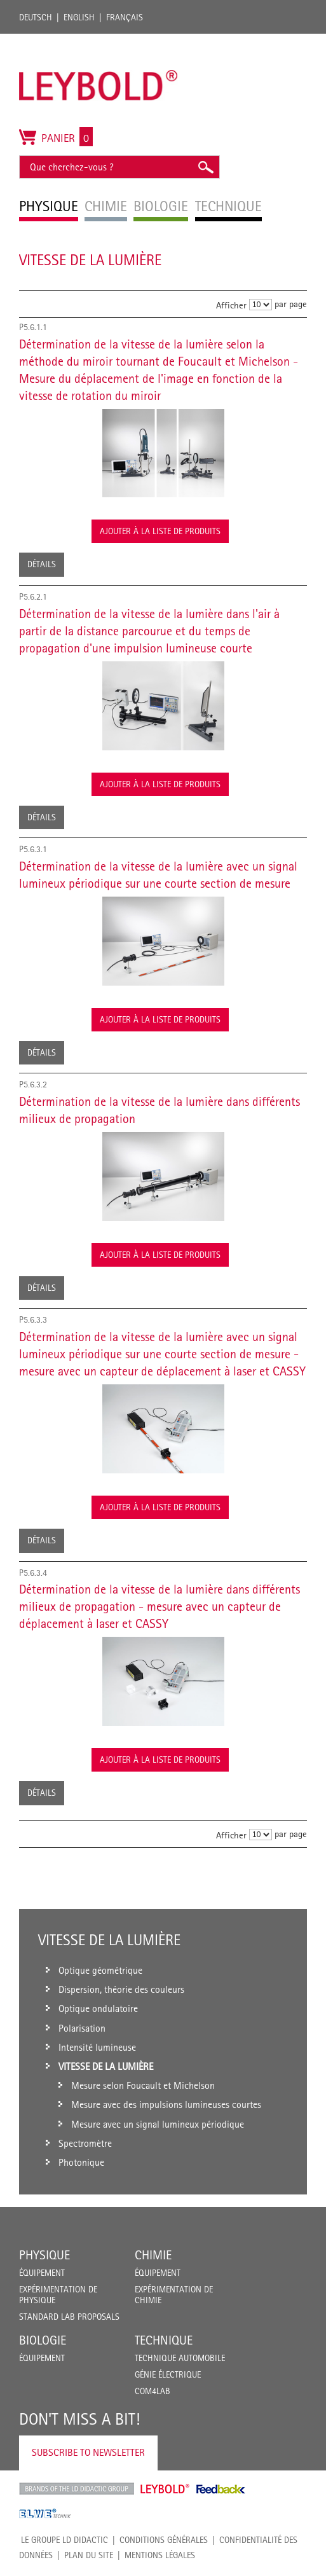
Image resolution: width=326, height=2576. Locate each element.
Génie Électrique (168, 2374)
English (79, 17)
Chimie (153, 2255)
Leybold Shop (165, 2489)
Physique (44, 2255)
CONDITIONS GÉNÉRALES (163, 2540)
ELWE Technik (45, 2513)
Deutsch (35, 17)
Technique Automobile (180, 2358)
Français (124, 17)
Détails (41, 564)
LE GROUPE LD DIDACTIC (64, 2540)
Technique (164, 2340)
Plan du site (88, 2555)
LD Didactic (76, 2489)
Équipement (42, 2273)
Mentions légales (160, 2555)
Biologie (42, 2340)
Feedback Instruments (220, 2489)
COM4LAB (152, 2391)
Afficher (231, 305)
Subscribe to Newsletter (88, 2452)
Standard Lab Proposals (69, 2316)
